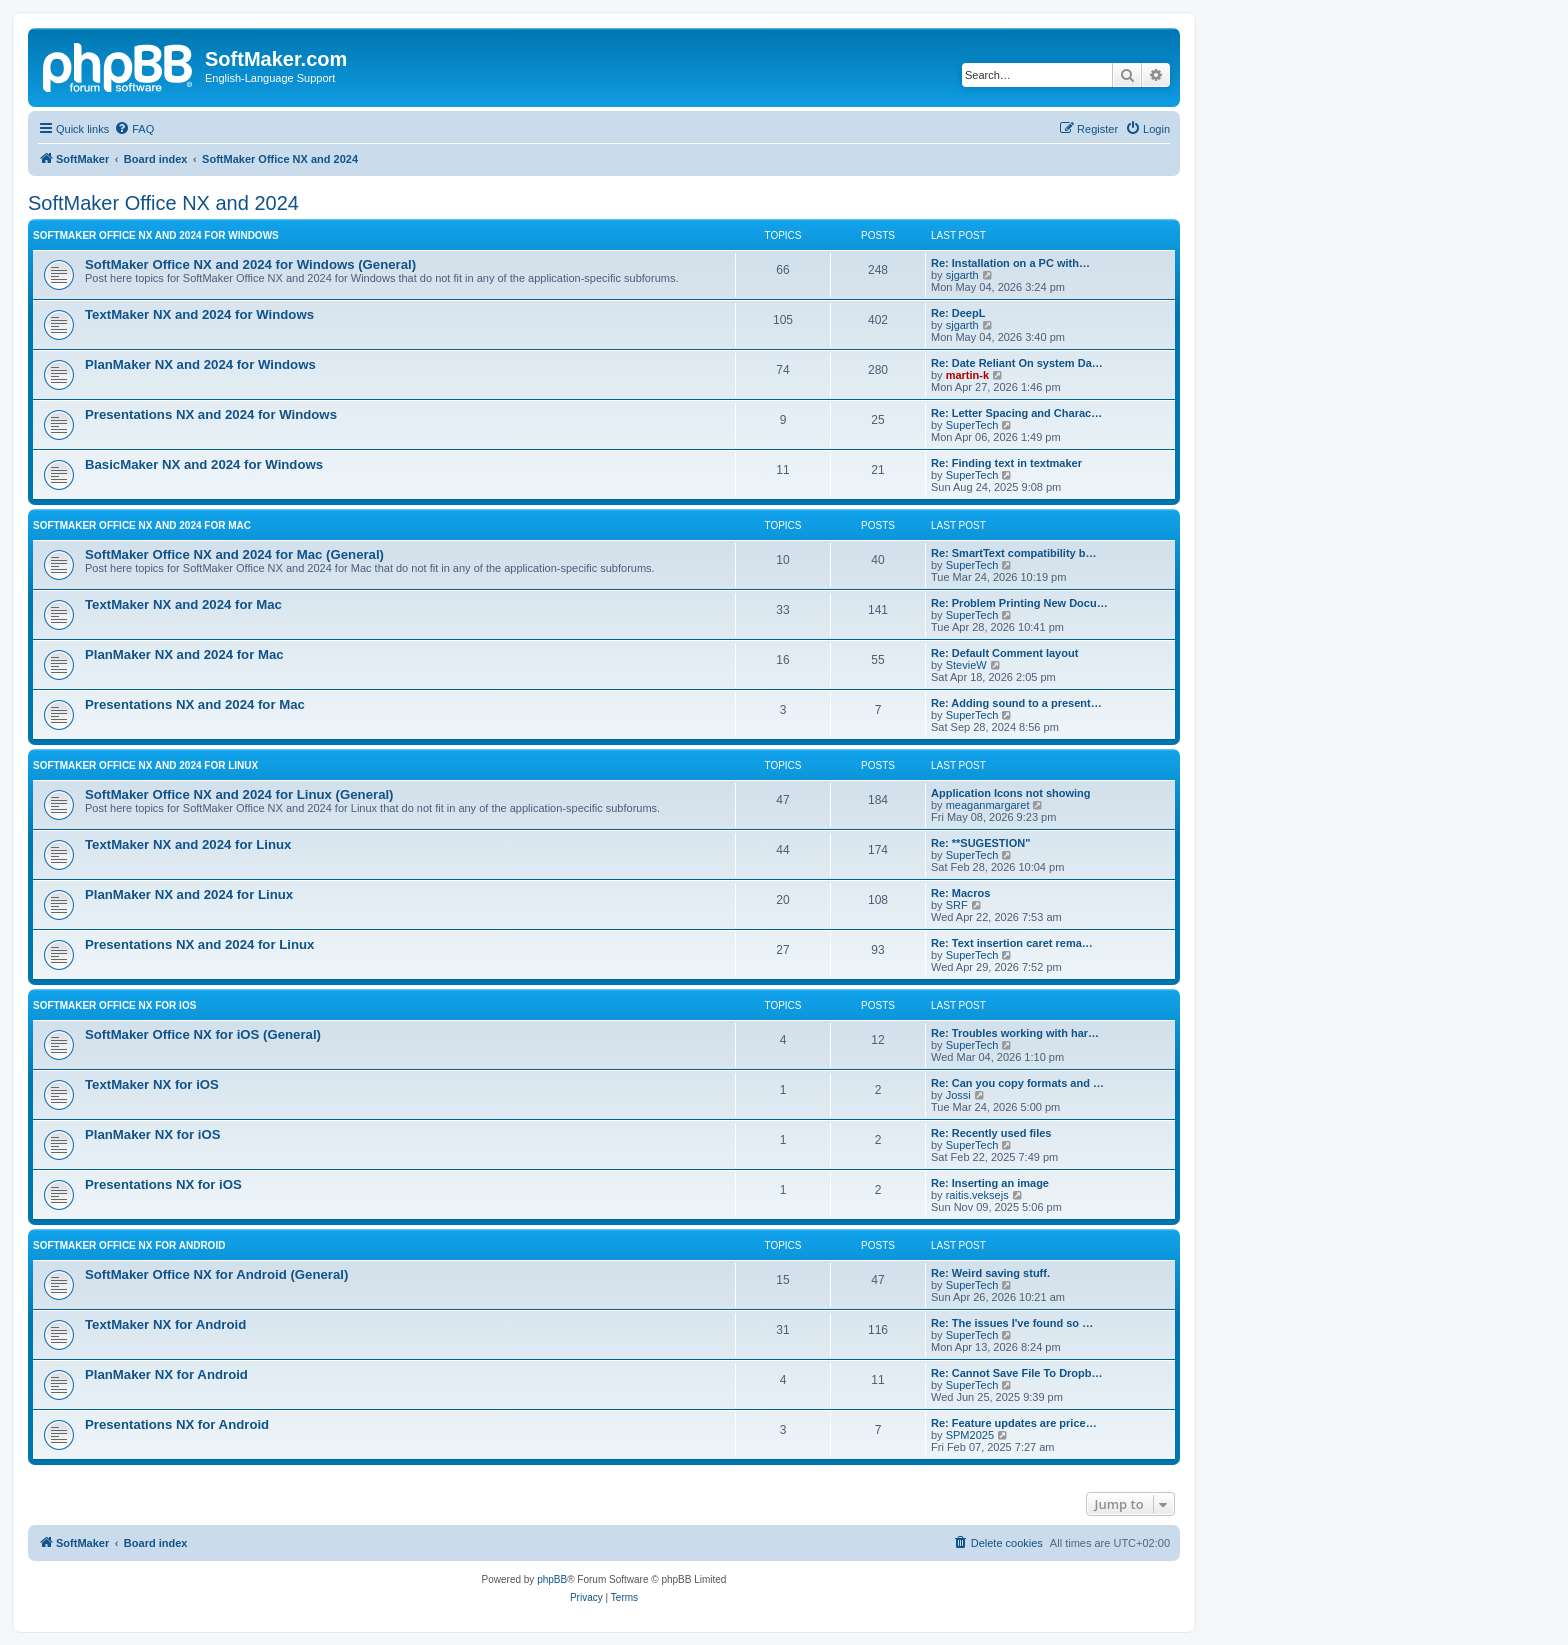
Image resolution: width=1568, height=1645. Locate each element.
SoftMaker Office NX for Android (129, 1245)
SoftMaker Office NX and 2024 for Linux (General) (239, 794)
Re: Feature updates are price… (1014, 1423)
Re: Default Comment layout (1004, 653)
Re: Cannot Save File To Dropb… (1017, 1373)
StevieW (966, 665)
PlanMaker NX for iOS (153, 1134)
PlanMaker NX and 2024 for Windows (200, 364)
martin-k (967, 375)
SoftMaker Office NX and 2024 (163, 203)
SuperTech (972, 425)
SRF (957, 905)
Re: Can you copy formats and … (1017, 1083)
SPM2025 (970, 1435)
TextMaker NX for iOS (152, 1084)
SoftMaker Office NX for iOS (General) (203, 1034)
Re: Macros (960, 893)
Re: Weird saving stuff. (990, 1273)
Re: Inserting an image (990, 1183)
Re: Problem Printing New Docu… (1019, 603)
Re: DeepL (958, 313)
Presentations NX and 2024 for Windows (211, 414)
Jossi (958, 1095)
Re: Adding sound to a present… (1016, 703)
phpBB (552, 1579)
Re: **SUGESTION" (980, 843)
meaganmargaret (988, 805)
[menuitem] (134, 129)
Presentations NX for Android (177, 1424)
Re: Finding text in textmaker (1006, 463)
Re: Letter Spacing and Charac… (1016, 413)
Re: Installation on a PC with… (1010, 263)
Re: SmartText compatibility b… (1013, 553)
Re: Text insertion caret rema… (1012, 943)
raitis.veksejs (977, 1195)
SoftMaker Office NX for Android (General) (216, 1274)
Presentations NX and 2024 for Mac (195, 704)
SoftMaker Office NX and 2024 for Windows (156, 235)
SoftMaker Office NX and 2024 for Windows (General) (250, 264)
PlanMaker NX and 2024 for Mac (184, 654)
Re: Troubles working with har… (1015, 1033)
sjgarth (962, 275)
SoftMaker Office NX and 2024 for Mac (142, 525)
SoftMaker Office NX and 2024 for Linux (145, 765)
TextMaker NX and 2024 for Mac (183, 604)
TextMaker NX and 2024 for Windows (199, 314)
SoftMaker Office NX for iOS (114, 1005)
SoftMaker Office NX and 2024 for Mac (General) (234, 554)
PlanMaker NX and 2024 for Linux (189, 894)
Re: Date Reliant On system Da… (1017, 363)
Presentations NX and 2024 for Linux (199, 944)
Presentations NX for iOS (163, 1184)
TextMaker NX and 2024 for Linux (188, 844)
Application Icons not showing (1011, 793)
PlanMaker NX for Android (166, 1374)
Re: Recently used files (991, 1133)
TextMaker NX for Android (165, 1324)
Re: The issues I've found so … (1012, 1323)
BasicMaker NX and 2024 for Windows (204, 464)
